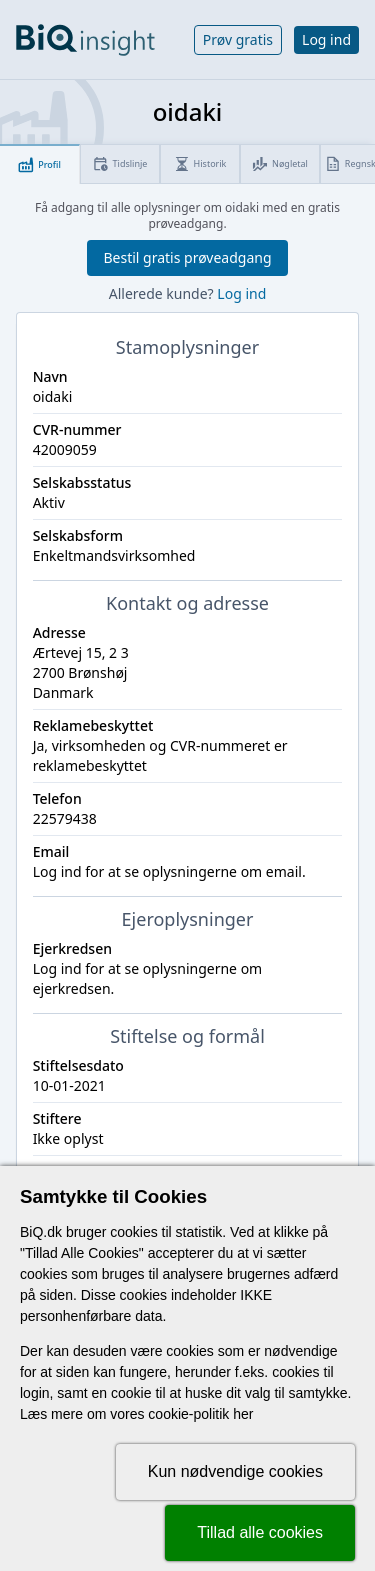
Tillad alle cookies (260, 1532)
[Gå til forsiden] (85, 40)
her (243, 1414)
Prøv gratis (238, 39)
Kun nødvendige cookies (235, 1471)
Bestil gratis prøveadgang (187, 257)
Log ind (326, 39)
